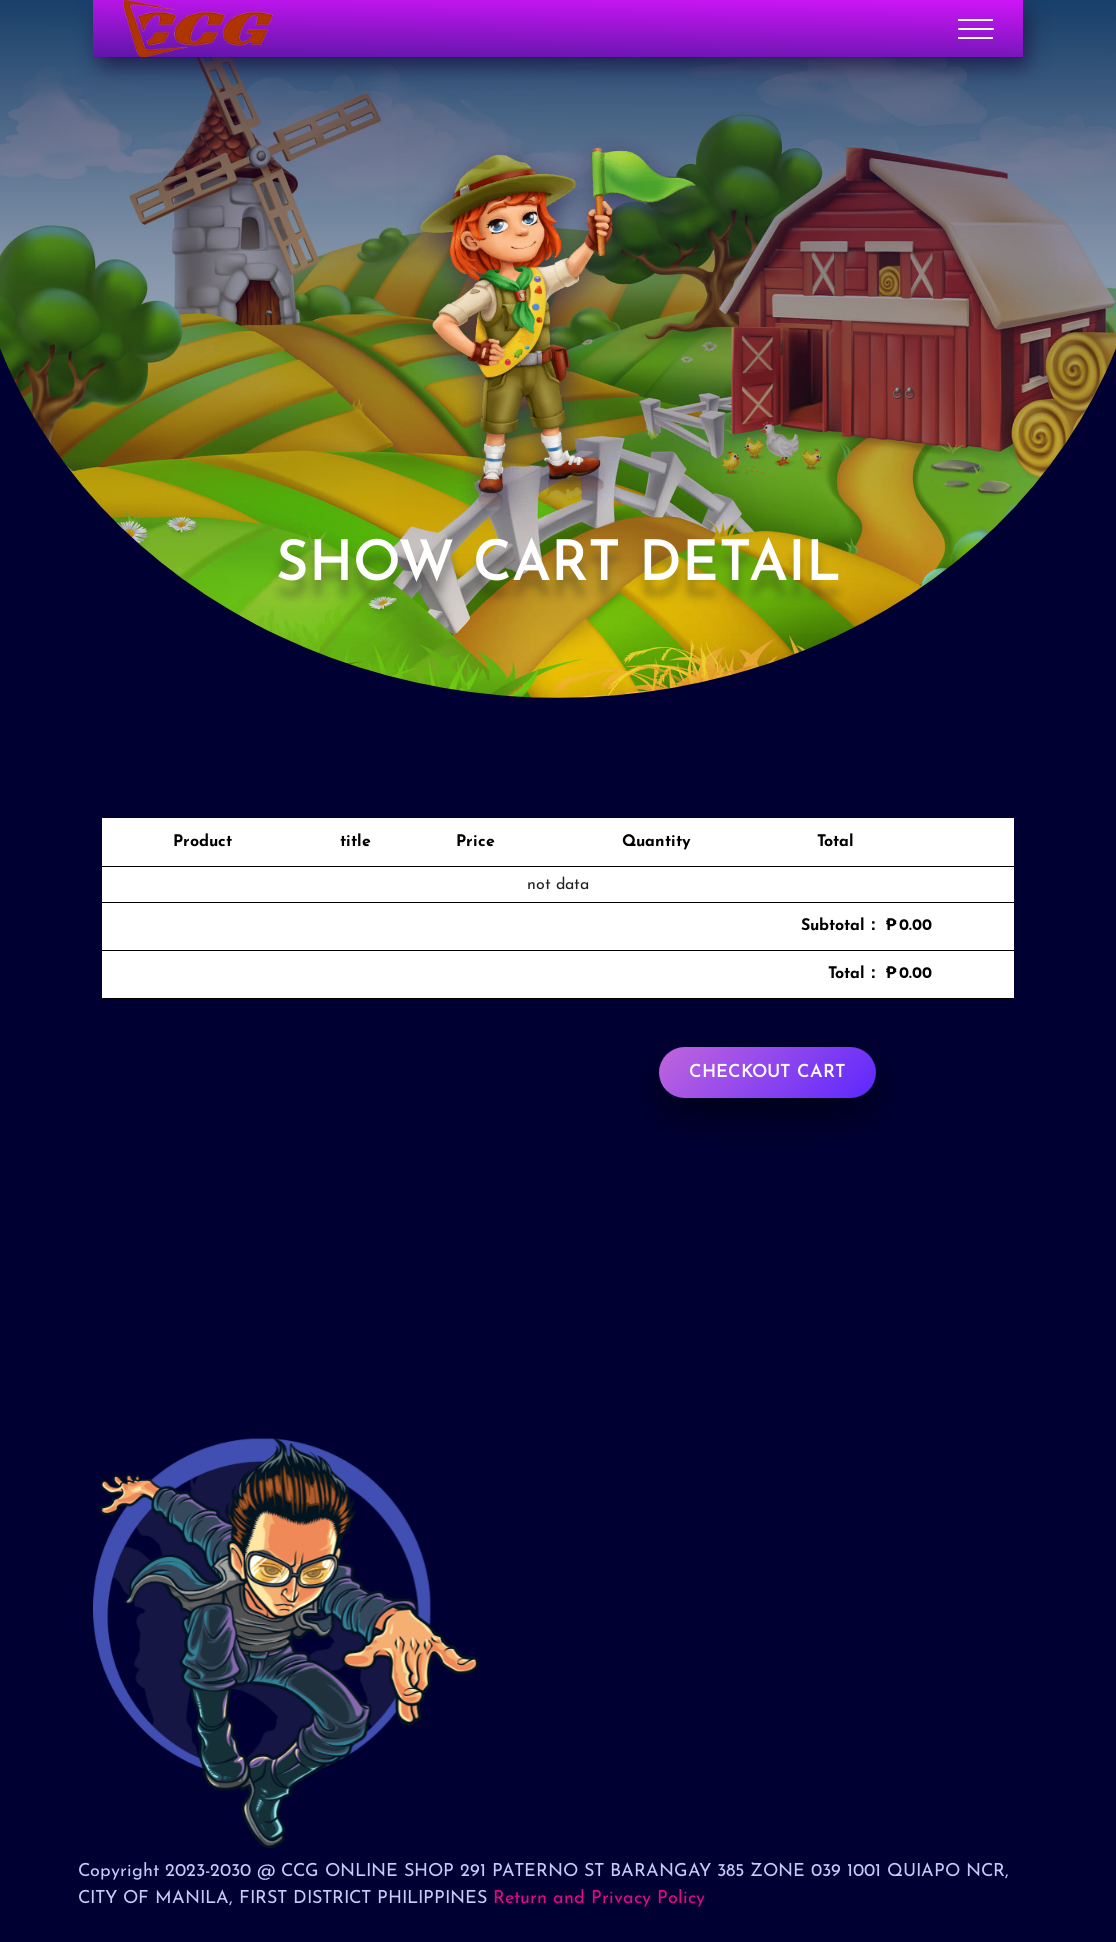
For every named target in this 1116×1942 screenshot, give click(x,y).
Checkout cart (767, 1072)
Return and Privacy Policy (599, 1898)
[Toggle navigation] (975, 29)
